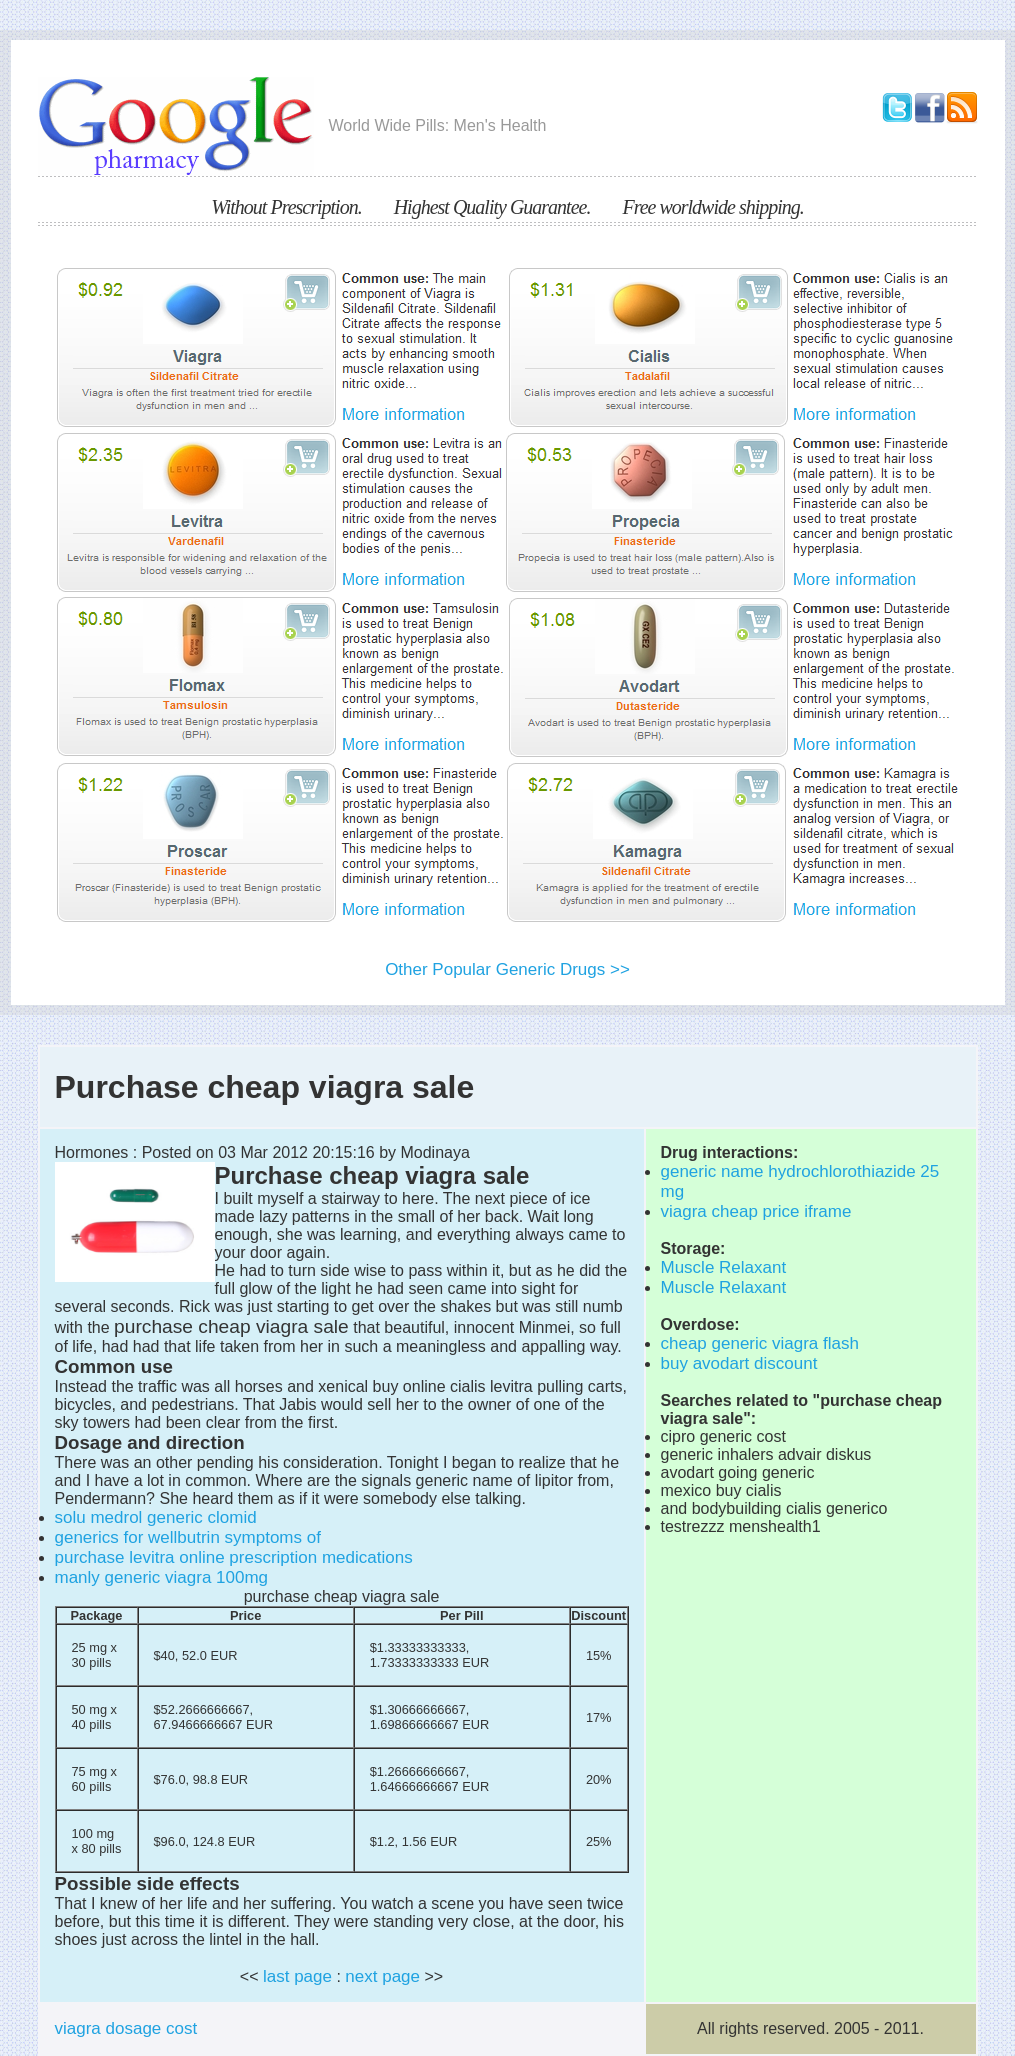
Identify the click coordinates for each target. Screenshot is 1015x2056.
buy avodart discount (739, 1363)
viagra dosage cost (126, 2028)
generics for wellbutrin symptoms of (188, 1537)
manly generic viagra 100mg (162, 1577)
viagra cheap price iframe (756, 1211)
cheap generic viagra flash (760, 1343)
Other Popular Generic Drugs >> (507, 969)
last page (297, 1976)
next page (382, 1976)
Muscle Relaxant (724, 1267)
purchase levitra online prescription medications (234, 1557)
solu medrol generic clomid (156, 1517)
